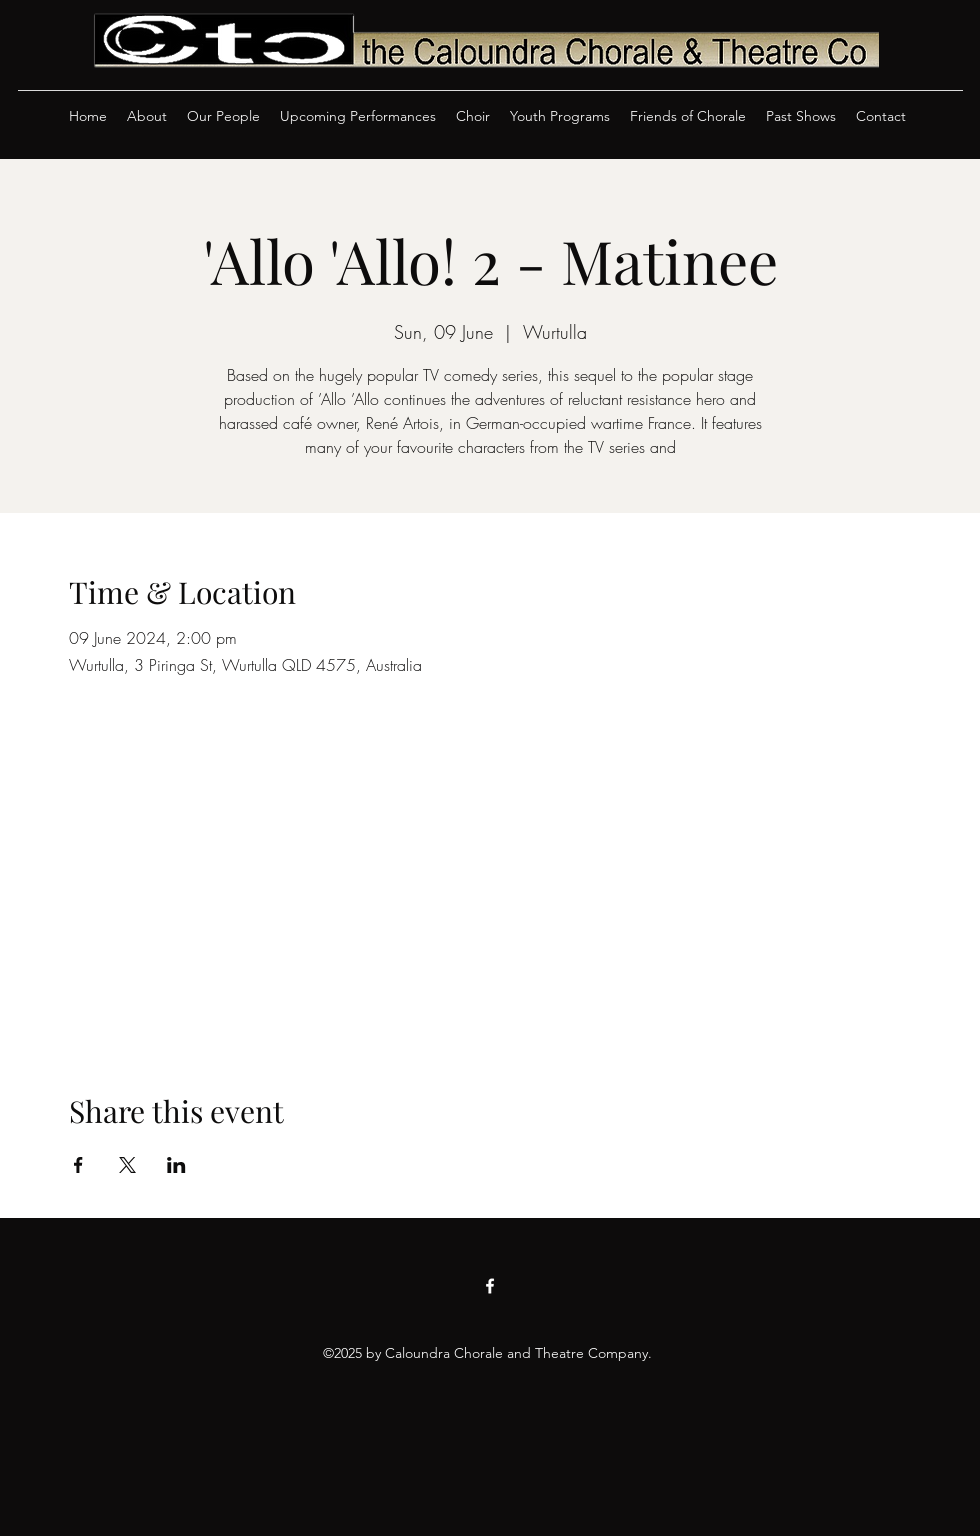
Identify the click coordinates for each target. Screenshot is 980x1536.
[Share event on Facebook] (78, 1165)
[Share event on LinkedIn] (176, 1165)
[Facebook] (490, 1286)
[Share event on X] (127, 1165)
